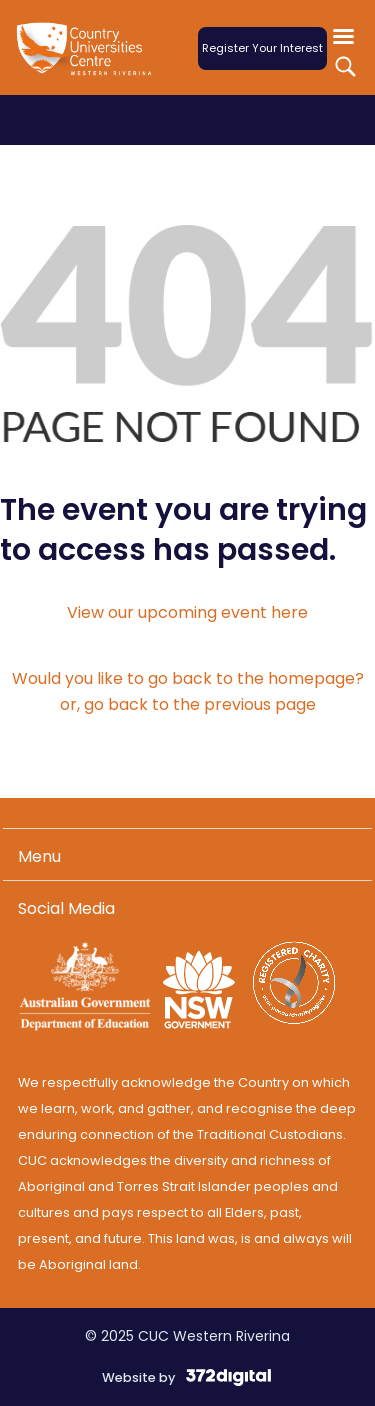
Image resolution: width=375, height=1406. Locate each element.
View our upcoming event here (187, 612)
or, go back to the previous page (188, 704)
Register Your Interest (262, 48)
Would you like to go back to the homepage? (188, 678)
